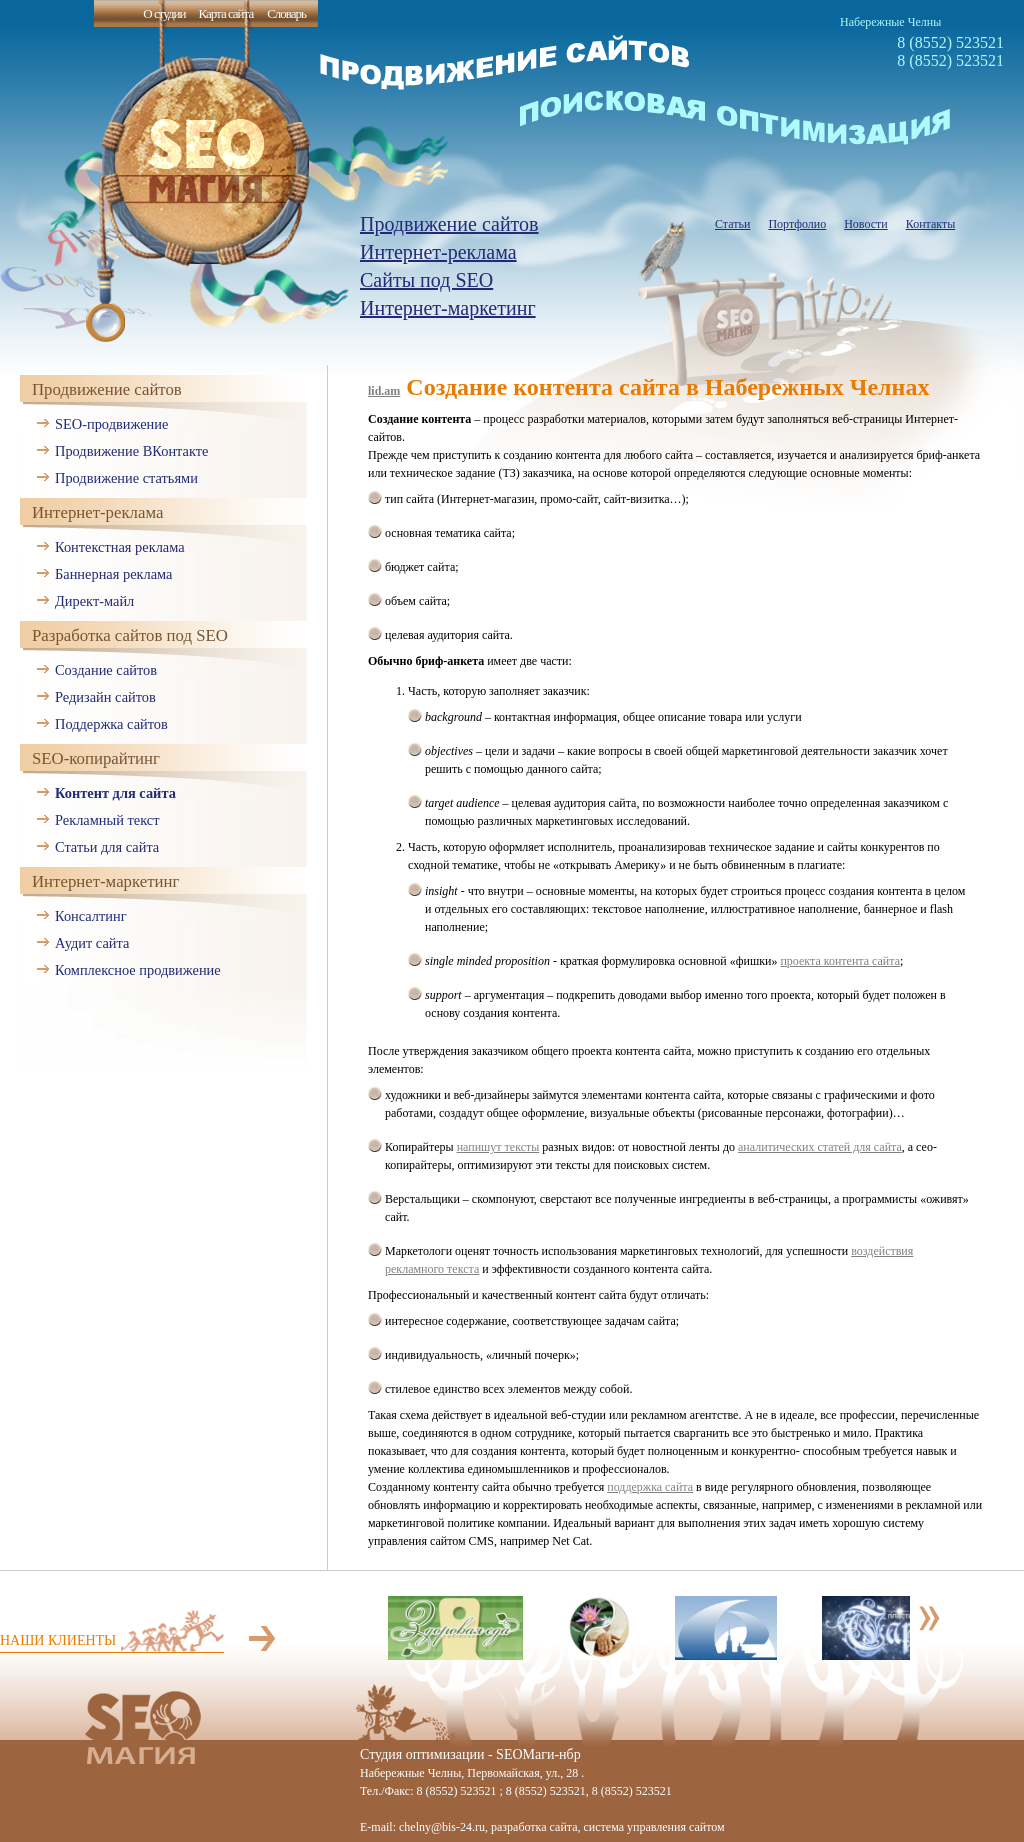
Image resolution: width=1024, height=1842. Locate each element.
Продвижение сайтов (449, 224)
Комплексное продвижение (138, 970)
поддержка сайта (650, 1487)
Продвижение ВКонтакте (131, 451)
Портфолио (797, 224)
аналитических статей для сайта (820, 1147)
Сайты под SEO (426, 280)
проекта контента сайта (840, 961)
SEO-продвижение (111, 424)
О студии (164, 13)
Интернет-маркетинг (448, 308)
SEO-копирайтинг (96, 758)
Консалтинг (91, 916)
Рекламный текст (107, 820)
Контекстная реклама (120, 547)
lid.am (384, 391)
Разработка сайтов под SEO (130, 635)
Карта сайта (225, 13)
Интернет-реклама (438, 252)
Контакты (931, 224)
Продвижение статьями (126, 478)
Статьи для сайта (107, 847)
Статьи (732, 224)
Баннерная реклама (113, 574)
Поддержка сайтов (111, 724)
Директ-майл (94, 601)
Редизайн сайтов (105, 697)
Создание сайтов (106, 670)
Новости (866, 224)
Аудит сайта (92, 943)
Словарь (286, 13)
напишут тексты (498, 1147)
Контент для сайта (115, 793)
